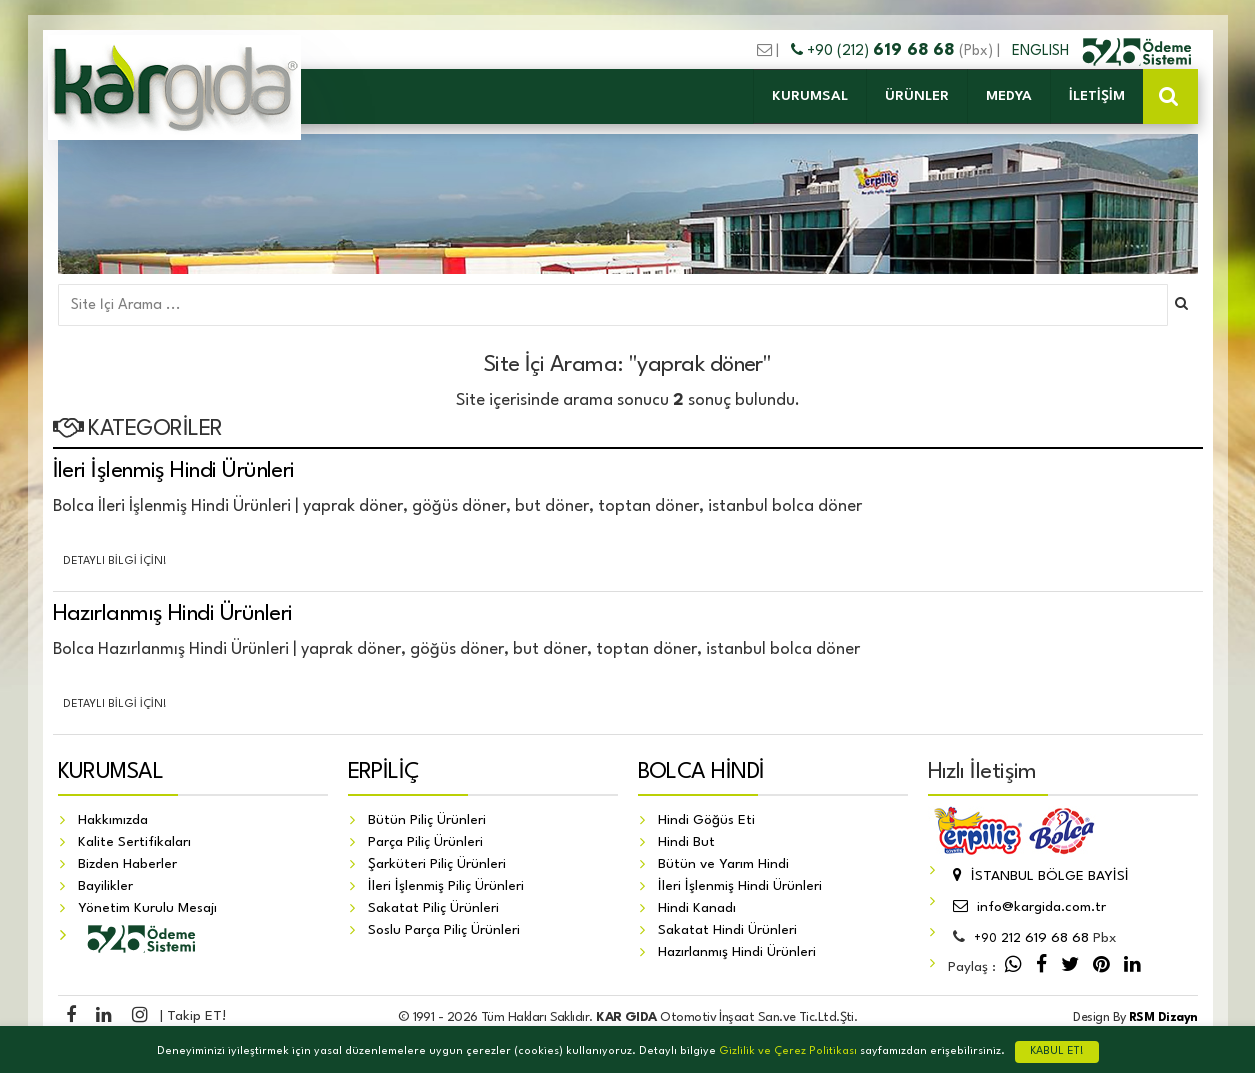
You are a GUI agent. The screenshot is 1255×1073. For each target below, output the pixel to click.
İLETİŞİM (1097, 96)
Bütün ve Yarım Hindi (723, 864)
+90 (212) (875, 51)
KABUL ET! (1057, 1051)
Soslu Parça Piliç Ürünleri (444, 930)
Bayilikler (105, 886)
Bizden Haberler (127, 864)
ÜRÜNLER (917, 96)
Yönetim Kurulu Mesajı (147, 908)
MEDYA (1009, 96)
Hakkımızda (113, 820)
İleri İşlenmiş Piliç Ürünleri (446, 886)
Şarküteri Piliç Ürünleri (437, 864)
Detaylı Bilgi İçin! (115, 561)
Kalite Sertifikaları (134, 842)
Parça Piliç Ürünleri (425, 842)
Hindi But (686, 842)
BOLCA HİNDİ (701, 772)
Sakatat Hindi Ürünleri (727, 930)
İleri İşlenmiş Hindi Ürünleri (174, 471)
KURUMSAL (810, 96)
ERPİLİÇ (384, 772)
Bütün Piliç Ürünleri (427, 820)
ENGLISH (1042, 51)
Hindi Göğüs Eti (706, 820)
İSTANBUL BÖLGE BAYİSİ (1038, 876)
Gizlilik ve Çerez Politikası (788, 1051)
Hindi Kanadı (697, 908)
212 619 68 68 (1031, 938)
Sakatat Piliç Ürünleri (433, 908)
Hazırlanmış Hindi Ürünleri (173, 614)
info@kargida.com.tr (1027, 907)
